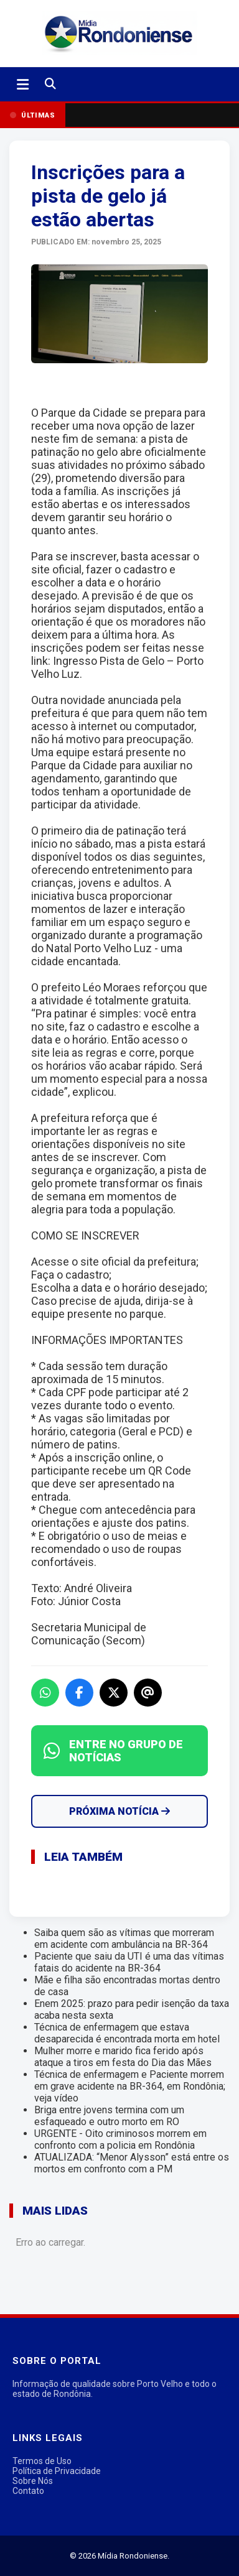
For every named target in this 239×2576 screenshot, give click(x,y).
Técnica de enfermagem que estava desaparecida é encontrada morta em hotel (127, 2033)
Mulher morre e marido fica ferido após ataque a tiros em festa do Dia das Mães (123, 2057)
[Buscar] (50, 84)
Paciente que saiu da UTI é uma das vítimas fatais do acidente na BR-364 (129, 1962)
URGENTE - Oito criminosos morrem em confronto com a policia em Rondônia (120, 2139)
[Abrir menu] (22, 85)
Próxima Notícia (119, 1811)
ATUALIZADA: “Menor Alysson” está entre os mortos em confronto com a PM (131, 2163)
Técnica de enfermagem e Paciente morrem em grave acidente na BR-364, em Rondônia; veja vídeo (129, 2086)
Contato (28, 2491)
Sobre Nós (32, 2481)
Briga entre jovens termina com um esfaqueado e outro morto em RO (109, 2116)
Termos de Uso (42, 2461)
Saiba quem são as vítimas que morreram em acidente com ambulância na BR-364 (124, 1938)
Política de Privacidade (56, 2471)
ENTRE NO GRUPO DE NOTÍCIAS (113, 1751)
